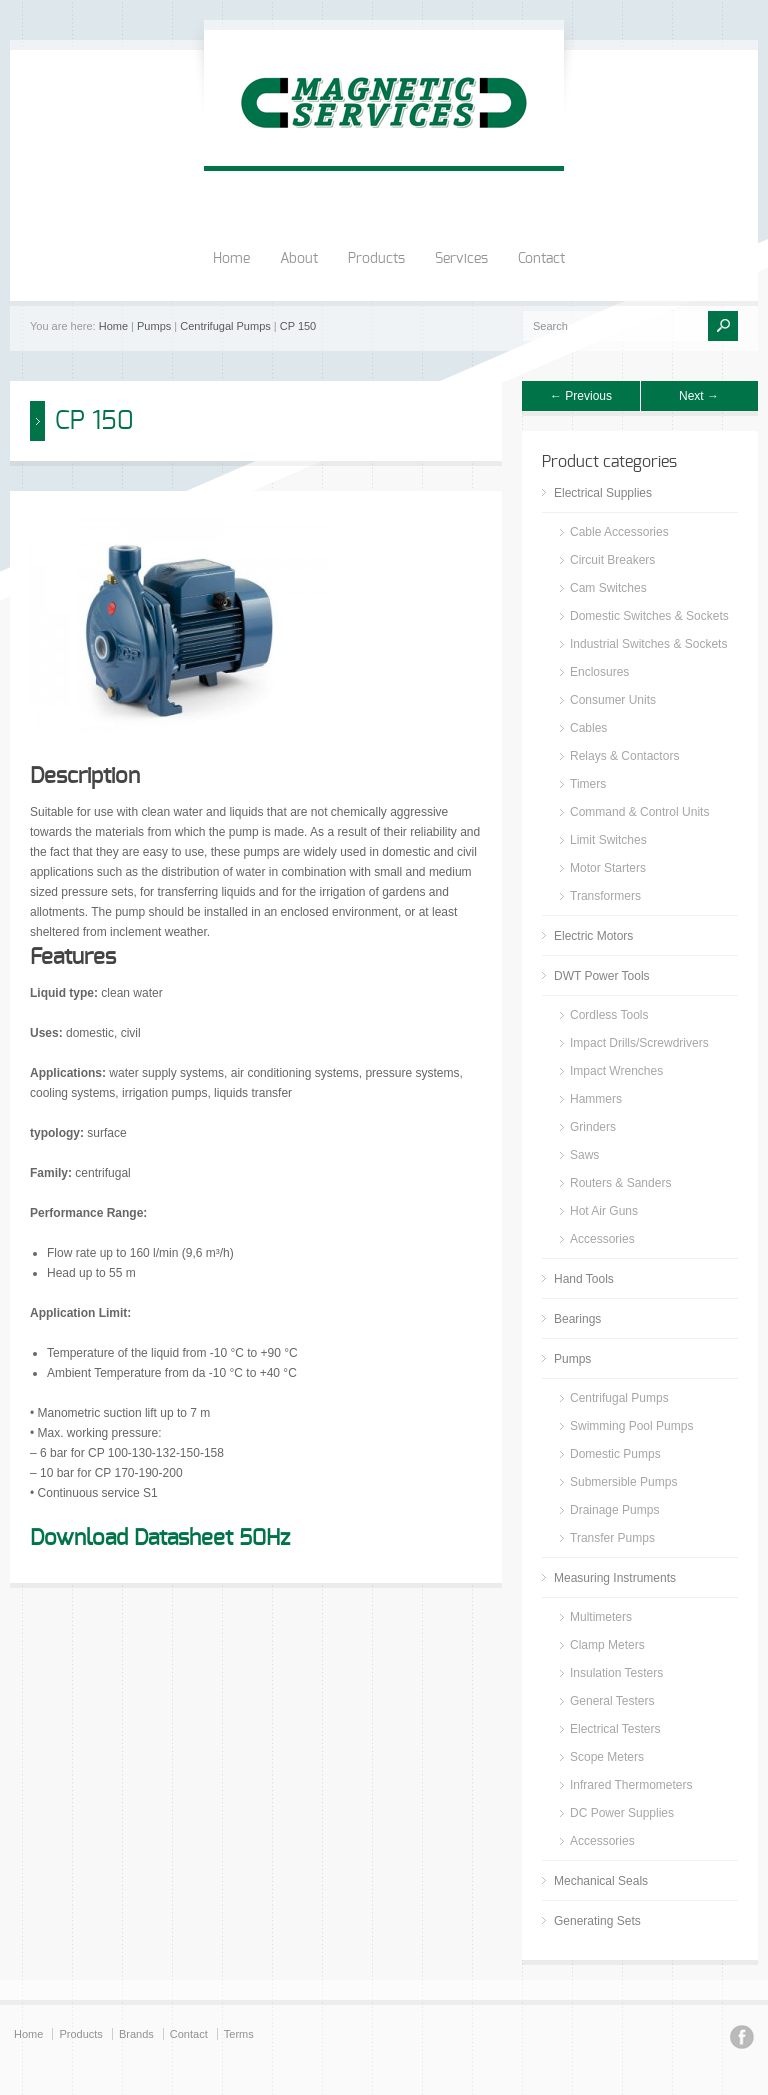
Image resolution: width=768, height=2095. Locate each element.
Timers (588, 784)
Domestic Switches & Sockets (649, 616)
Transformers (605, 896)
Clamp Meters (607, 1645)
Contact (541, 259)
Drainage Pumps (614, 1510)
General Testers (612, 1701)
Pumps (154, 326)
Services (461, 259)
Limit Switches (608, 840)
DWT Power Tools (602, 976)
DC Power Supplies (622, 1813)
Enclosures (599, 672)
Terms (239, 2034)
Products (376, 259)
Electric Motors (593, 936)
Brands (136, 2034)
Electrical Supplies (603, 493)
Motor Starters (608, 868)
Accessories (602, 1239)
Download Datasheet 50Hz (160, 1538)
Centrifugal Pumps (225, 326)
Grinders (593, 1127)
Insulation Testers (616, 1673)
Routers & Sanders (620, 1183)
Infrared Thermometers (631, 1785)
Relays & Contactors (624, 756)
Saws (584, 1155)
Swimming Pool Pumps (631, 1426)
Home (231, 259)
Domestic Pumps (615, 1454)
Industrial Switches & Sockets (648, 644)
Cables (588, 728)
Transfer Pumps (612, 1538)
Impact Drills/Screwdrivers (639, 1043)
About (299, 259)
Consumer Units (613, 700)
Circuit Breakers (612, 560)
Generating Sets (597, 1921)
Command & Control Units (639, 812)
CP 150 (298, 326)
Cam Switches (608, 588)
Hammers (596, 1099)
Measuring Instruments (615, 1578)
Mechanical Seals (601, 1881)
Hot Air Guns (604, 1211)
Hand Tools (584, 1279)
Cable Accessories (619, 532)
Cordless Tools (609, 1015)
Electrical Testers (615, 1729)
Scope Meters (607, 1757)
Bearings (577, 1319)
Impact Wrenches (616, 1071)
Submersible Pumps (623, 1482)
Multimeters (601, 1617)
